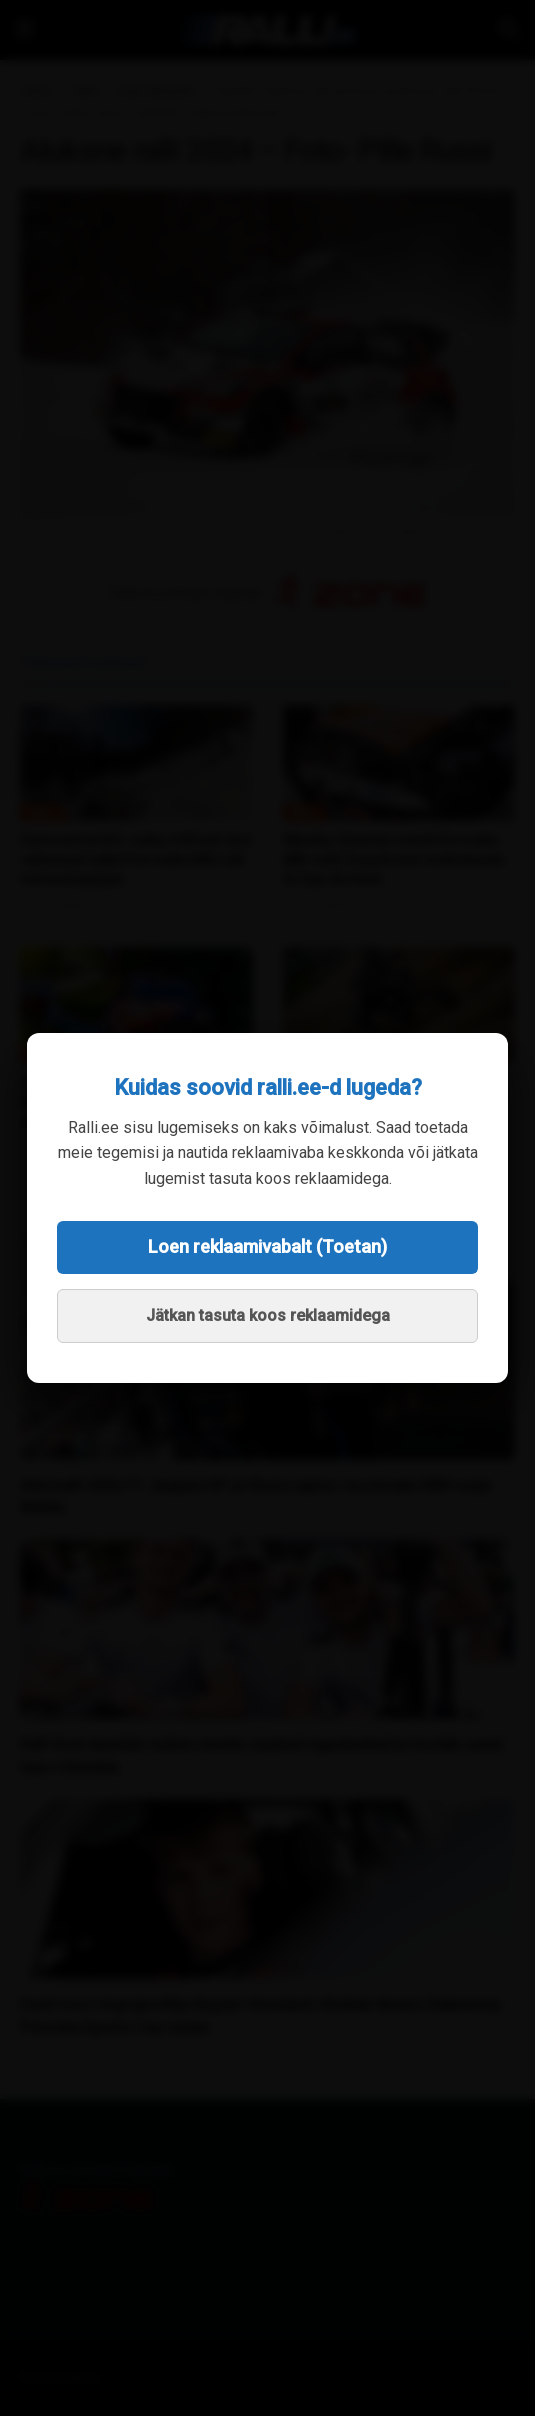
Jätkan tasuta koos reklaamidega (268, 1315)
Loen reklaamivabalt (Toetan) (267, 1246)
